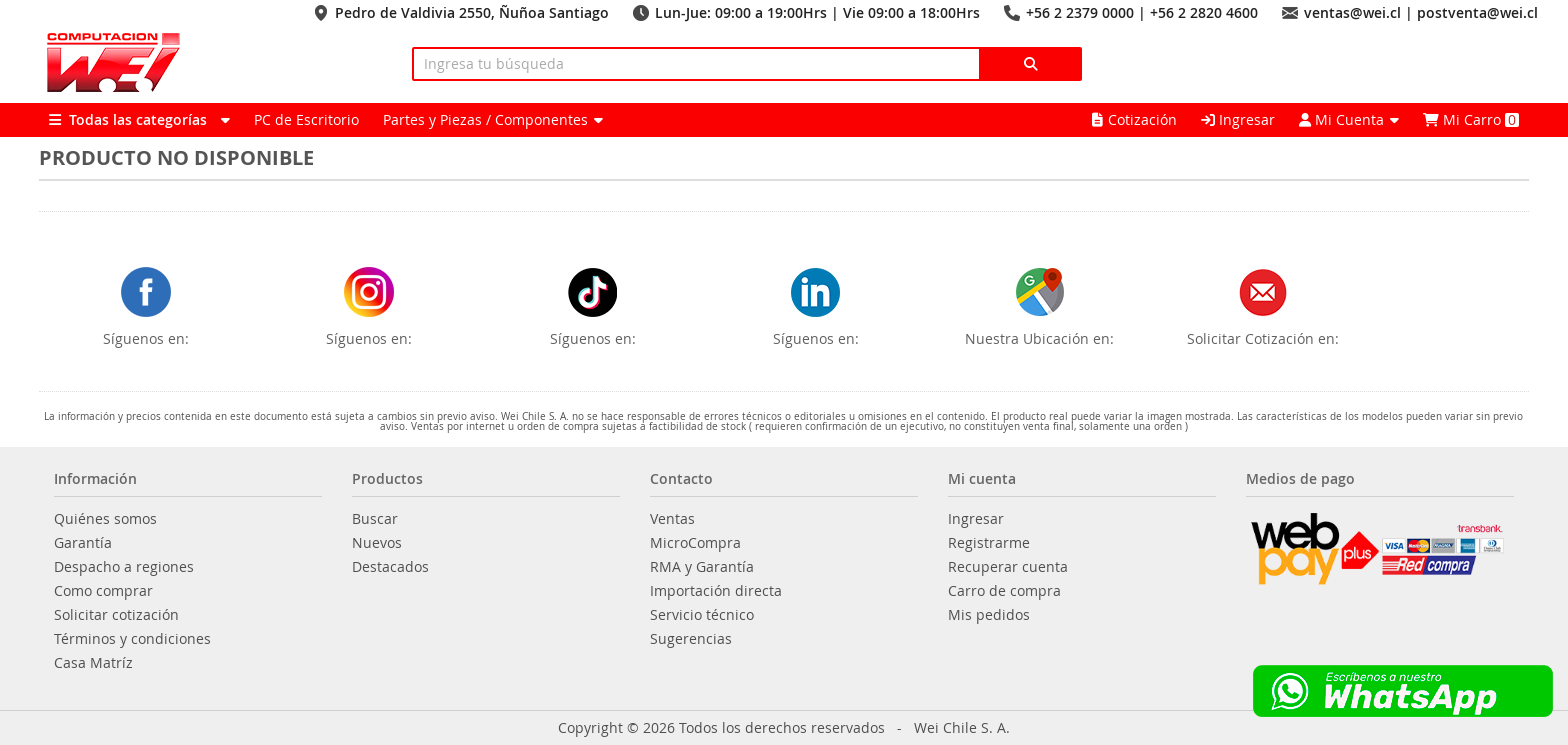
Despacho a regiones (124, 567)
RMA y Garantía (702, 567)
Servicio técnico (702, 615)
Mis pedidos (989, 615)
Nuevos (377, 543)
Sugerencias (691, 639)
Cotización (1134, 119)
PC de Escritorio (306, 119)
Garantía (83, 543)
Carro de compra (1004, 591)
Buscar (375, 519)
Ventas (672, 519)
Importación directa (716, 591)
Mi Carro (1471, 119)
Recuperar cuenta (1008, 567)
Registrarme (989, 543)
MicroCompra (695, 543)
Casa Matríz (93, 663)
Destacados (390, 567)
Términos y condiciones (132, 639)
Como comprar (103, 591)
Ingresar (1238, 119)
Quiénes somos (105, 519)
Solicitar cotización (116, 615)
